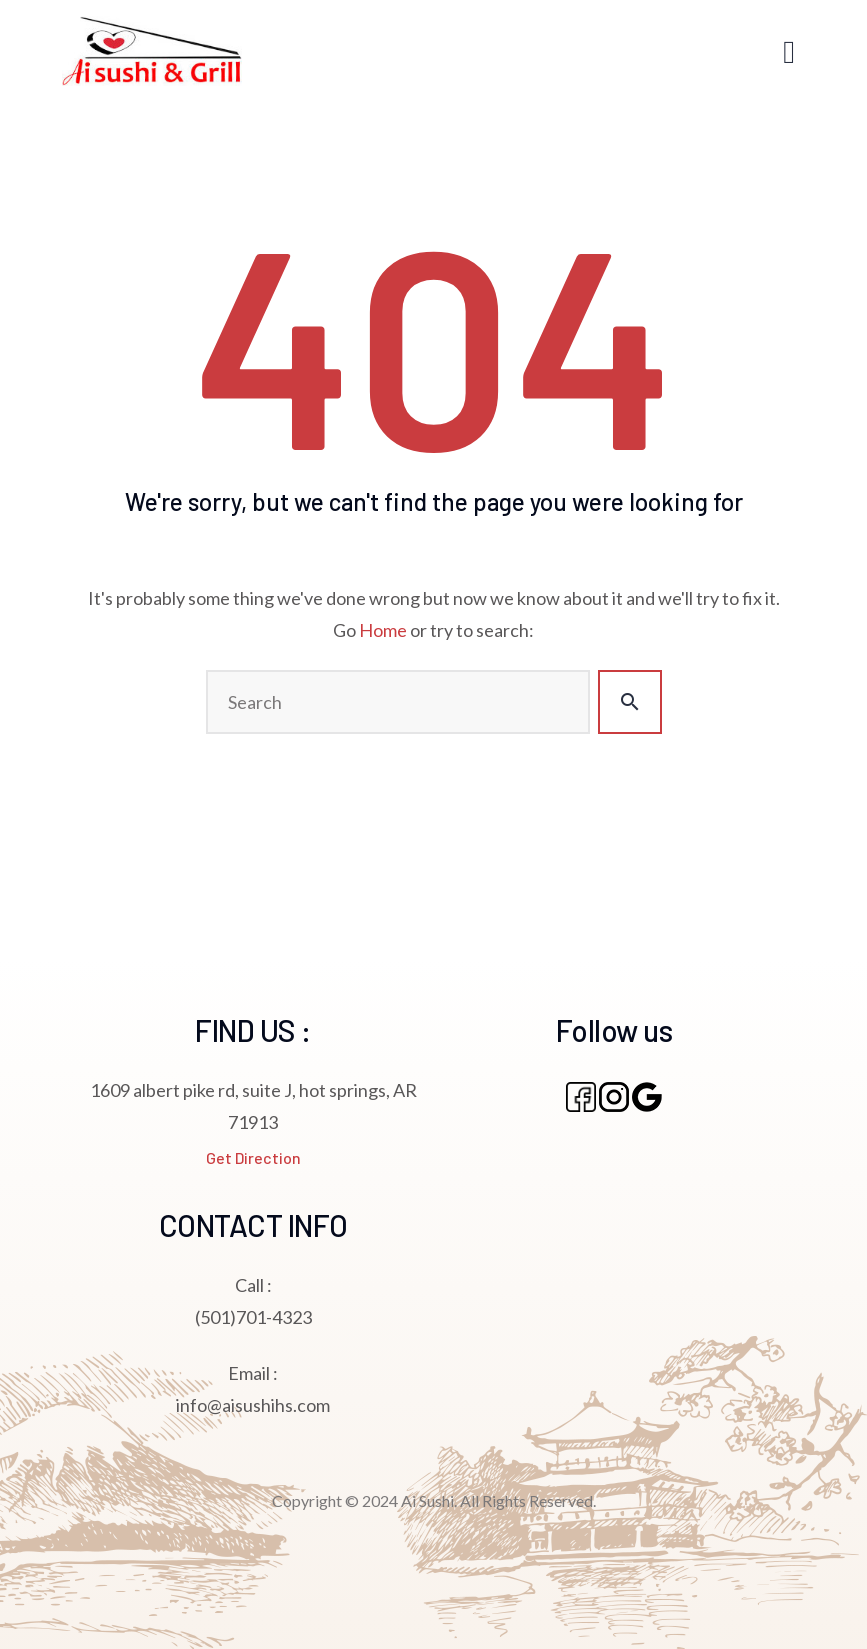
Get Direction (253, 1157)
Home (383, 630)
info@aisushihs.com (253, 1405)
